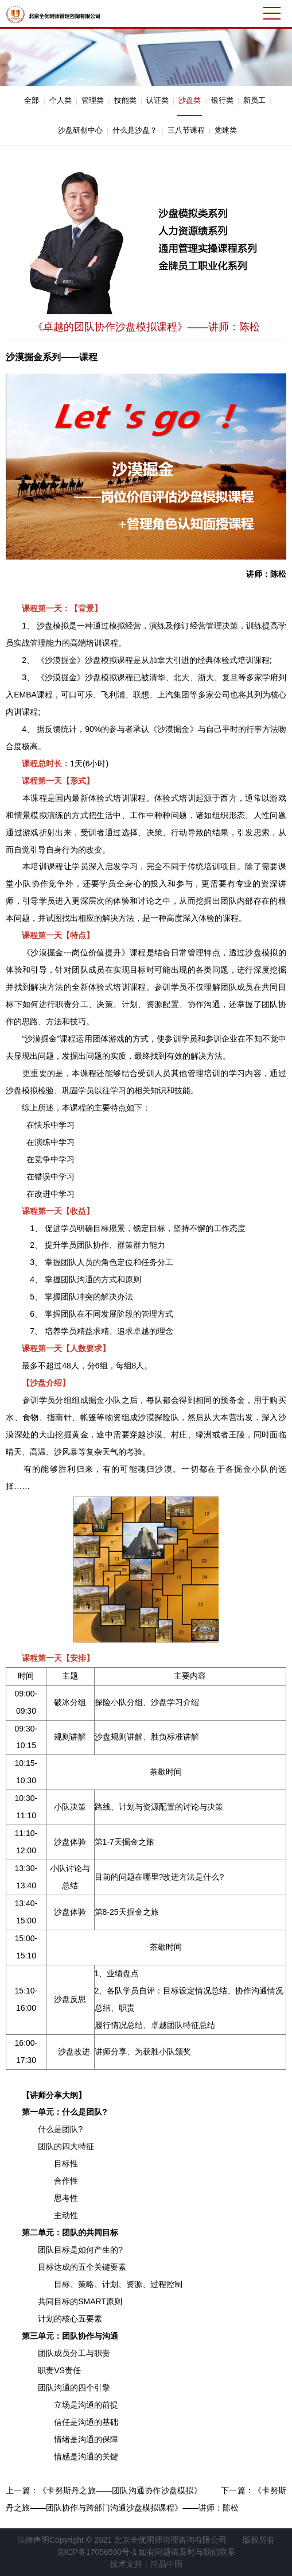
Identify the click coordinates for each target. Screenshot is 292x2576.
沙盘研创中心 (80, 130)
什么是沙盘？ (134, 130)
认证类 (157, 100)
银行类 (222, 100)
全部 (31, 100)
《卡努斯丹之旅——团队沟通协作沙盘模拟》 (120, 2490)
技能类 (125, 100)
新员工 (254, 100)
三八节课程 (186, 130)
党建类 (226, 130)
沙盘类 (189, 100)
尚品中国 (166, 2564)
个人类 (60, 100)
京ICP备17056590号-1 (97, 2551)
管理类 (92, 100)
